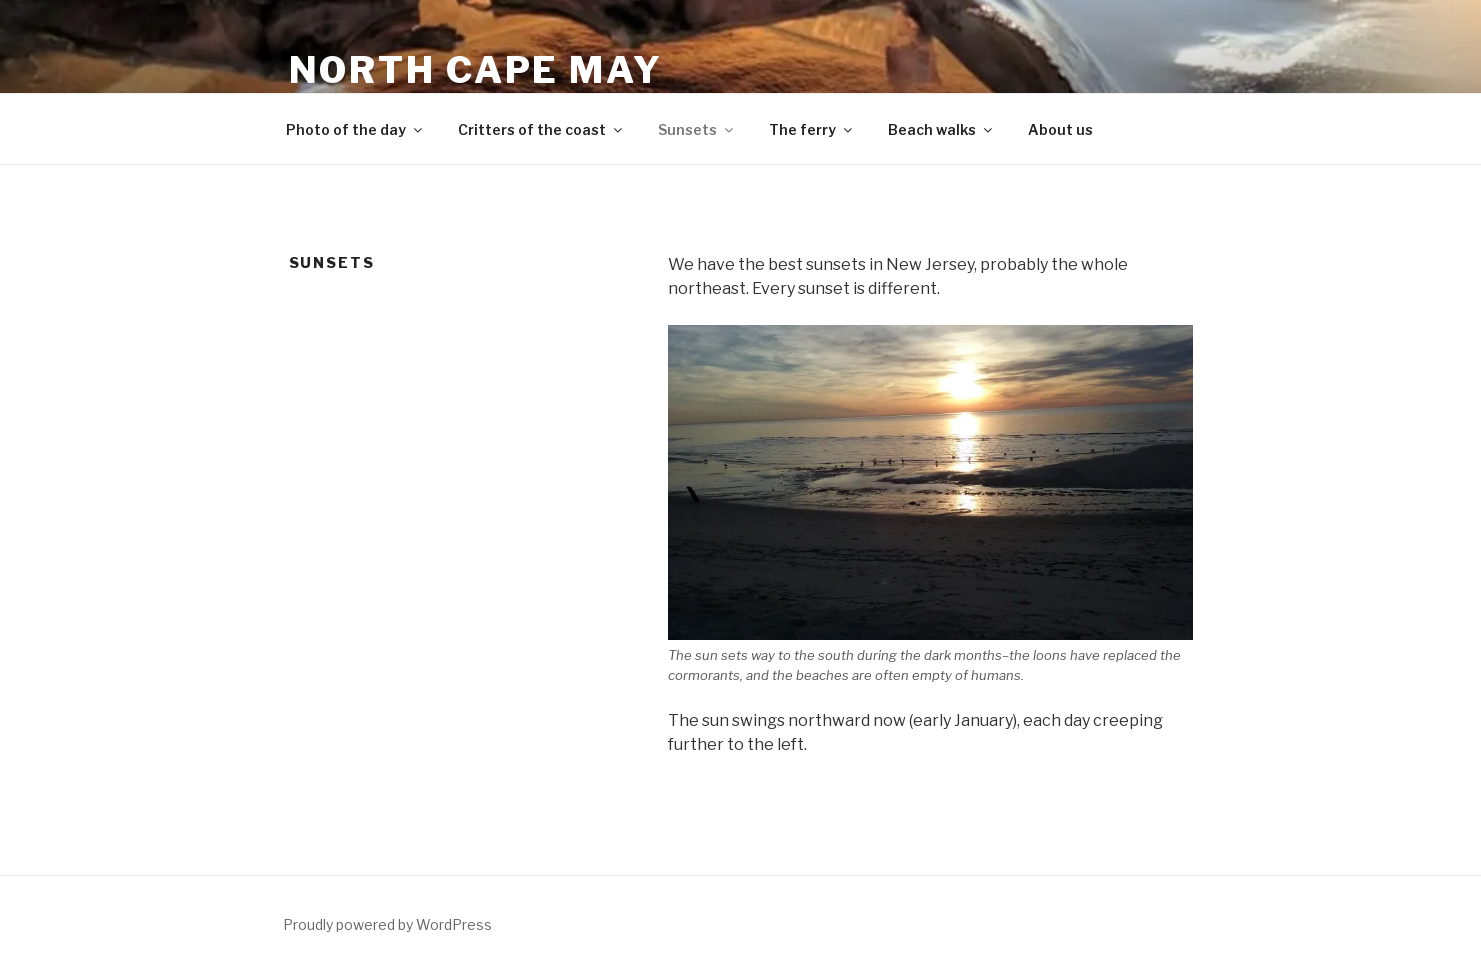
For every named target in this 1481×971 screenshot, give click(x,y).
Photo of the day (355, 129)
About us (1060, 129)
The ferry (812, 129)
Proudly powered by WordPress (387, 924)
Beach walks (941, 129)
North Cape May (476, 70)
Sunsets (697, 129)
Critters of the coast (541, 129)
